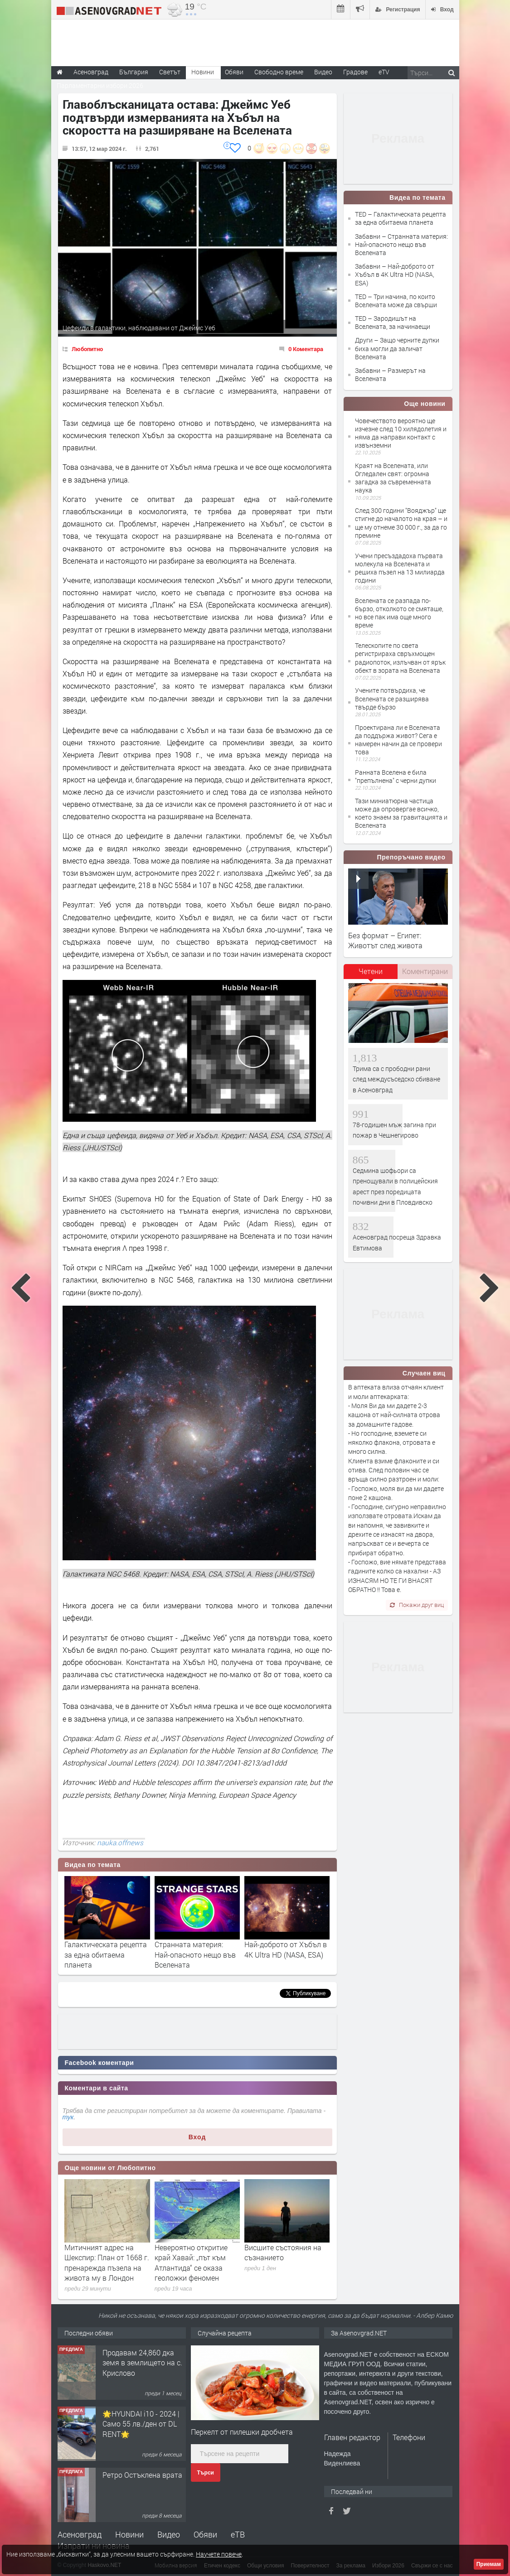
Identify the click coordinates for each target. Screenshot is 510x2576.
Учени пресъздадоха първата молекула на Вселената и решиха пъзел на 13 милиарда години (400, 568)
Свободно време (278, 72)
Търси (205, 2473)
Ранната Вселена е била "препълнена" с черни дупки (395, 776)
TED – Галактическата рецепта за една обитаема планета (400, 218)
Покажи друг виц (417, 1604)
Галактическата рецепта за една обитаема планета (105, 1954)
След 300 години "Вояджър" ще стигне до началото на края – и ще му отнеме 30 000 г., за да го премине (401, 523)
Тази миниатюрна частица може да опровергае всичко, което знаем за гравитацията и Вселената (401, 813)
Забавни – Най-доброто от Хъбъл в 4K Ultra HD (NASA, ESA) (394, 274)
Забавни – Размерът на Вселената (390, 374)
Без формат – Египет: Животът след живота (385, 940)
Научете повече (219, 2554)
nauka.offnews (120, 1842)
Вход (197, 2137)
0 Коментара (305, 349)
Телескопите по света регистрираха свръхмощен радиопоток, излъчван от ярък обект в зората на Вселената (400, 658)
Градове (355, 72)
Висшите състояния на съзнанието (282, 2252)
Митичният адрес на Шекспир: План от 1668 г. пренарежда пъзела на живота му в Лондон (106, 2262)
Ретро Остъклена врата (142, 2475)
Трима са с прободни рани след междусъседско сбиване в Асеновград (396, 1079)
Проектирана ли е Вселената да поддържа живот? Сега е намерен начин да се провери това (398, 740)
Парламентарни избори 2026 (100, 85)
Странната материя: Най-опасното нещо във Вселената (195, 1954)
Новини (202, 72)
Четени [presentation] (371, 971)
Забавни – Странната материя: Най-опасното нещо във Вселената (401, 244)
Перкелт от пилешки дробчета (242, 2431)
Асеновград (80, 2534)
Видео (168, 2534)
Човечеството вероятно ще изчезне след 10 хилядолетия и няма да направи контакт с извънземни (401, 433)
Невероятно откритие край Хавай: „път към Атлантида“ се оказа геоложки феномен (191, 2262)
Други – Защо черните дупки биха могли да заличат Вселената (397, 348)
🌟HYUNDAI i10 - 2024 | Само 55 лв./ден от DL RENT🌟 (141, 2424)
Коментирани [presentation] (425, 971)
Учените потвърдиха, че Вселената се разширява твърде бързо (392, 698)
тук (68, 2117)
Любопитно (87, 349)
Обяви (205, 2534)
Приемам (488, 2564)
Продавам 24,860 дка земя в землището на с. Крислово (142, 2363)
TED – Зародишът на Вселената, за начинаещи (392, 322)
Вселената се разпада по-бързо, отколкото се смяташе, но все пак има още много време (399, 613)
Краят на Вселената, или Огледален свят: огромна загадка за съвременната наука (393, 478)
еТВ (238, 2534)
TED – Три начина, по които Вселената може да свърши (396, 300)
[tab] (371, 974)
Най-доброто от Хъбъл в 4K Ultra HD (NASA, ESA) (285, 1949)
